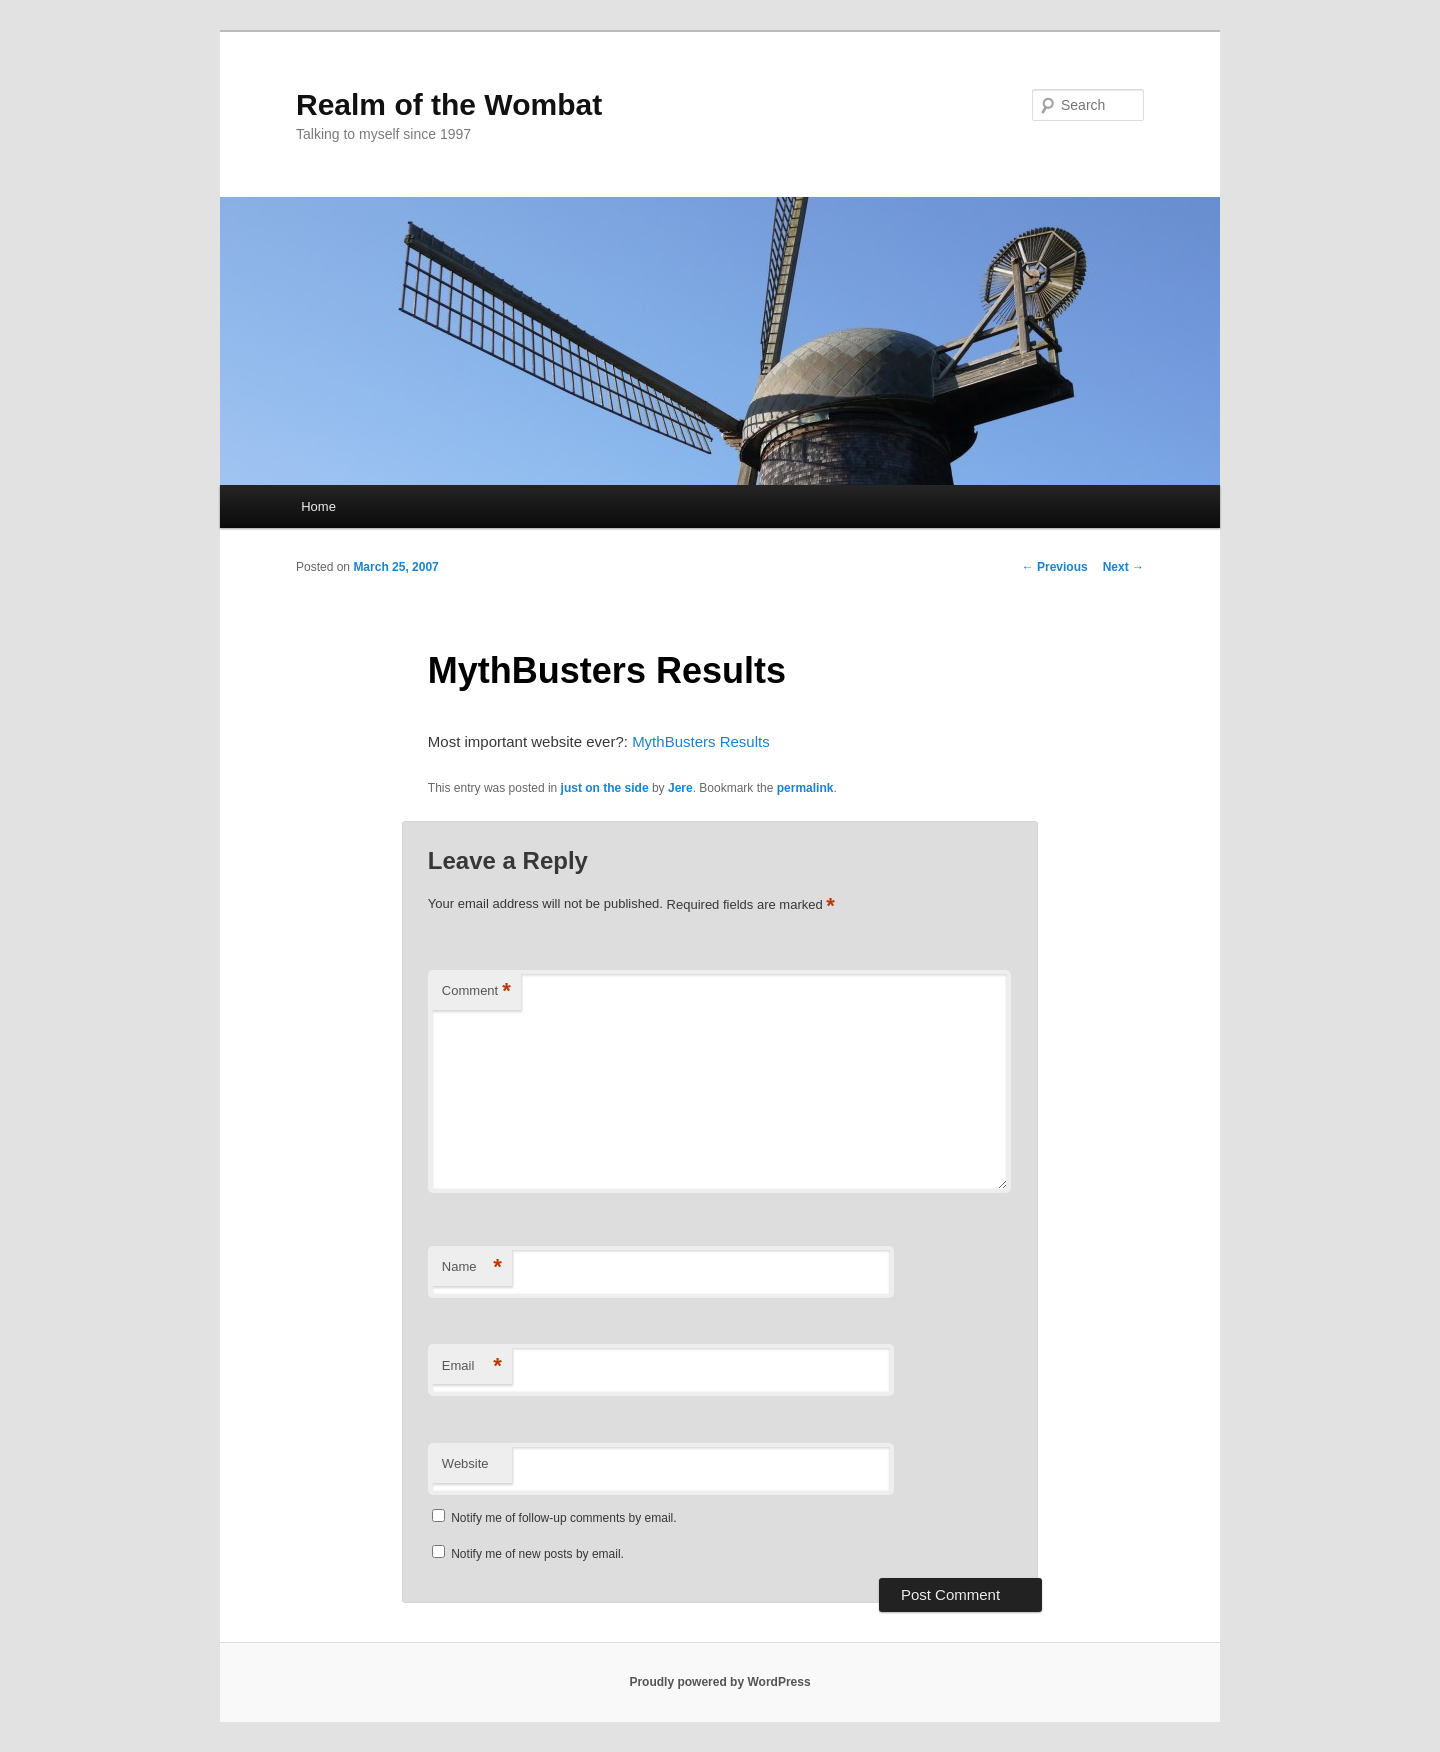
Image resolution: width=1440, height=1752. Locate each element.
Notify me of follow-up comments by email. (563, 1518)
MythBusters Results (701, 741)
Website (465, 1463)
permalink (805, 788)
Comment (476, 991)
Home (318, 506)
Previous (1055, 567)
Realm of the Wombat (449, 104)
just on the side (605, 788)
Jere (680, 788)
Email (472, 1366)
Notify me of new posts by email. (537, 1554)
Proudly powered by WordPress (719, 1682)
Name (472, 1267)
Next (1123, 567)
